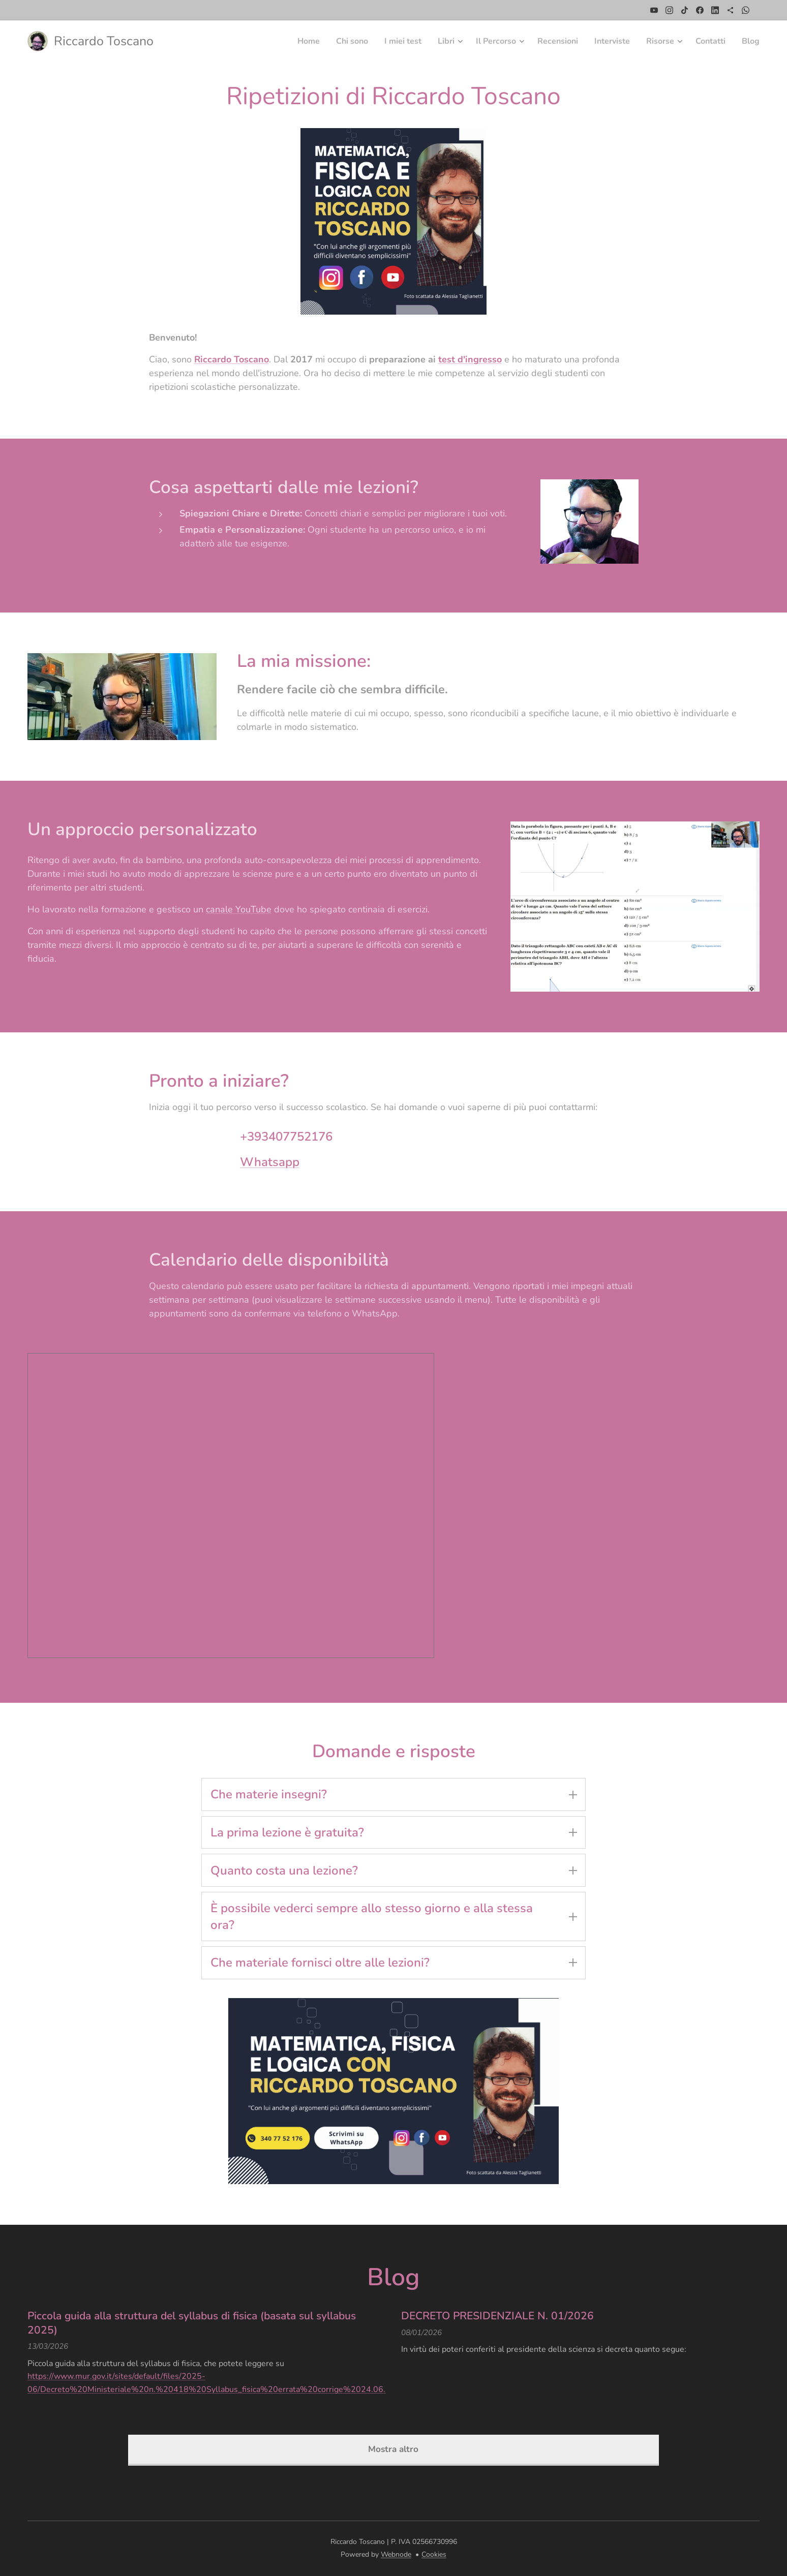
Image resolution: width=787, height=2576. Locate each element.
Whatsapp (269, 1161)
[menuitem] (280, 41)
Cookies (433, 2554)
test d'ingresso (470, 359)
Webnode (396, 2554)
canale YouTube (238, 909)
